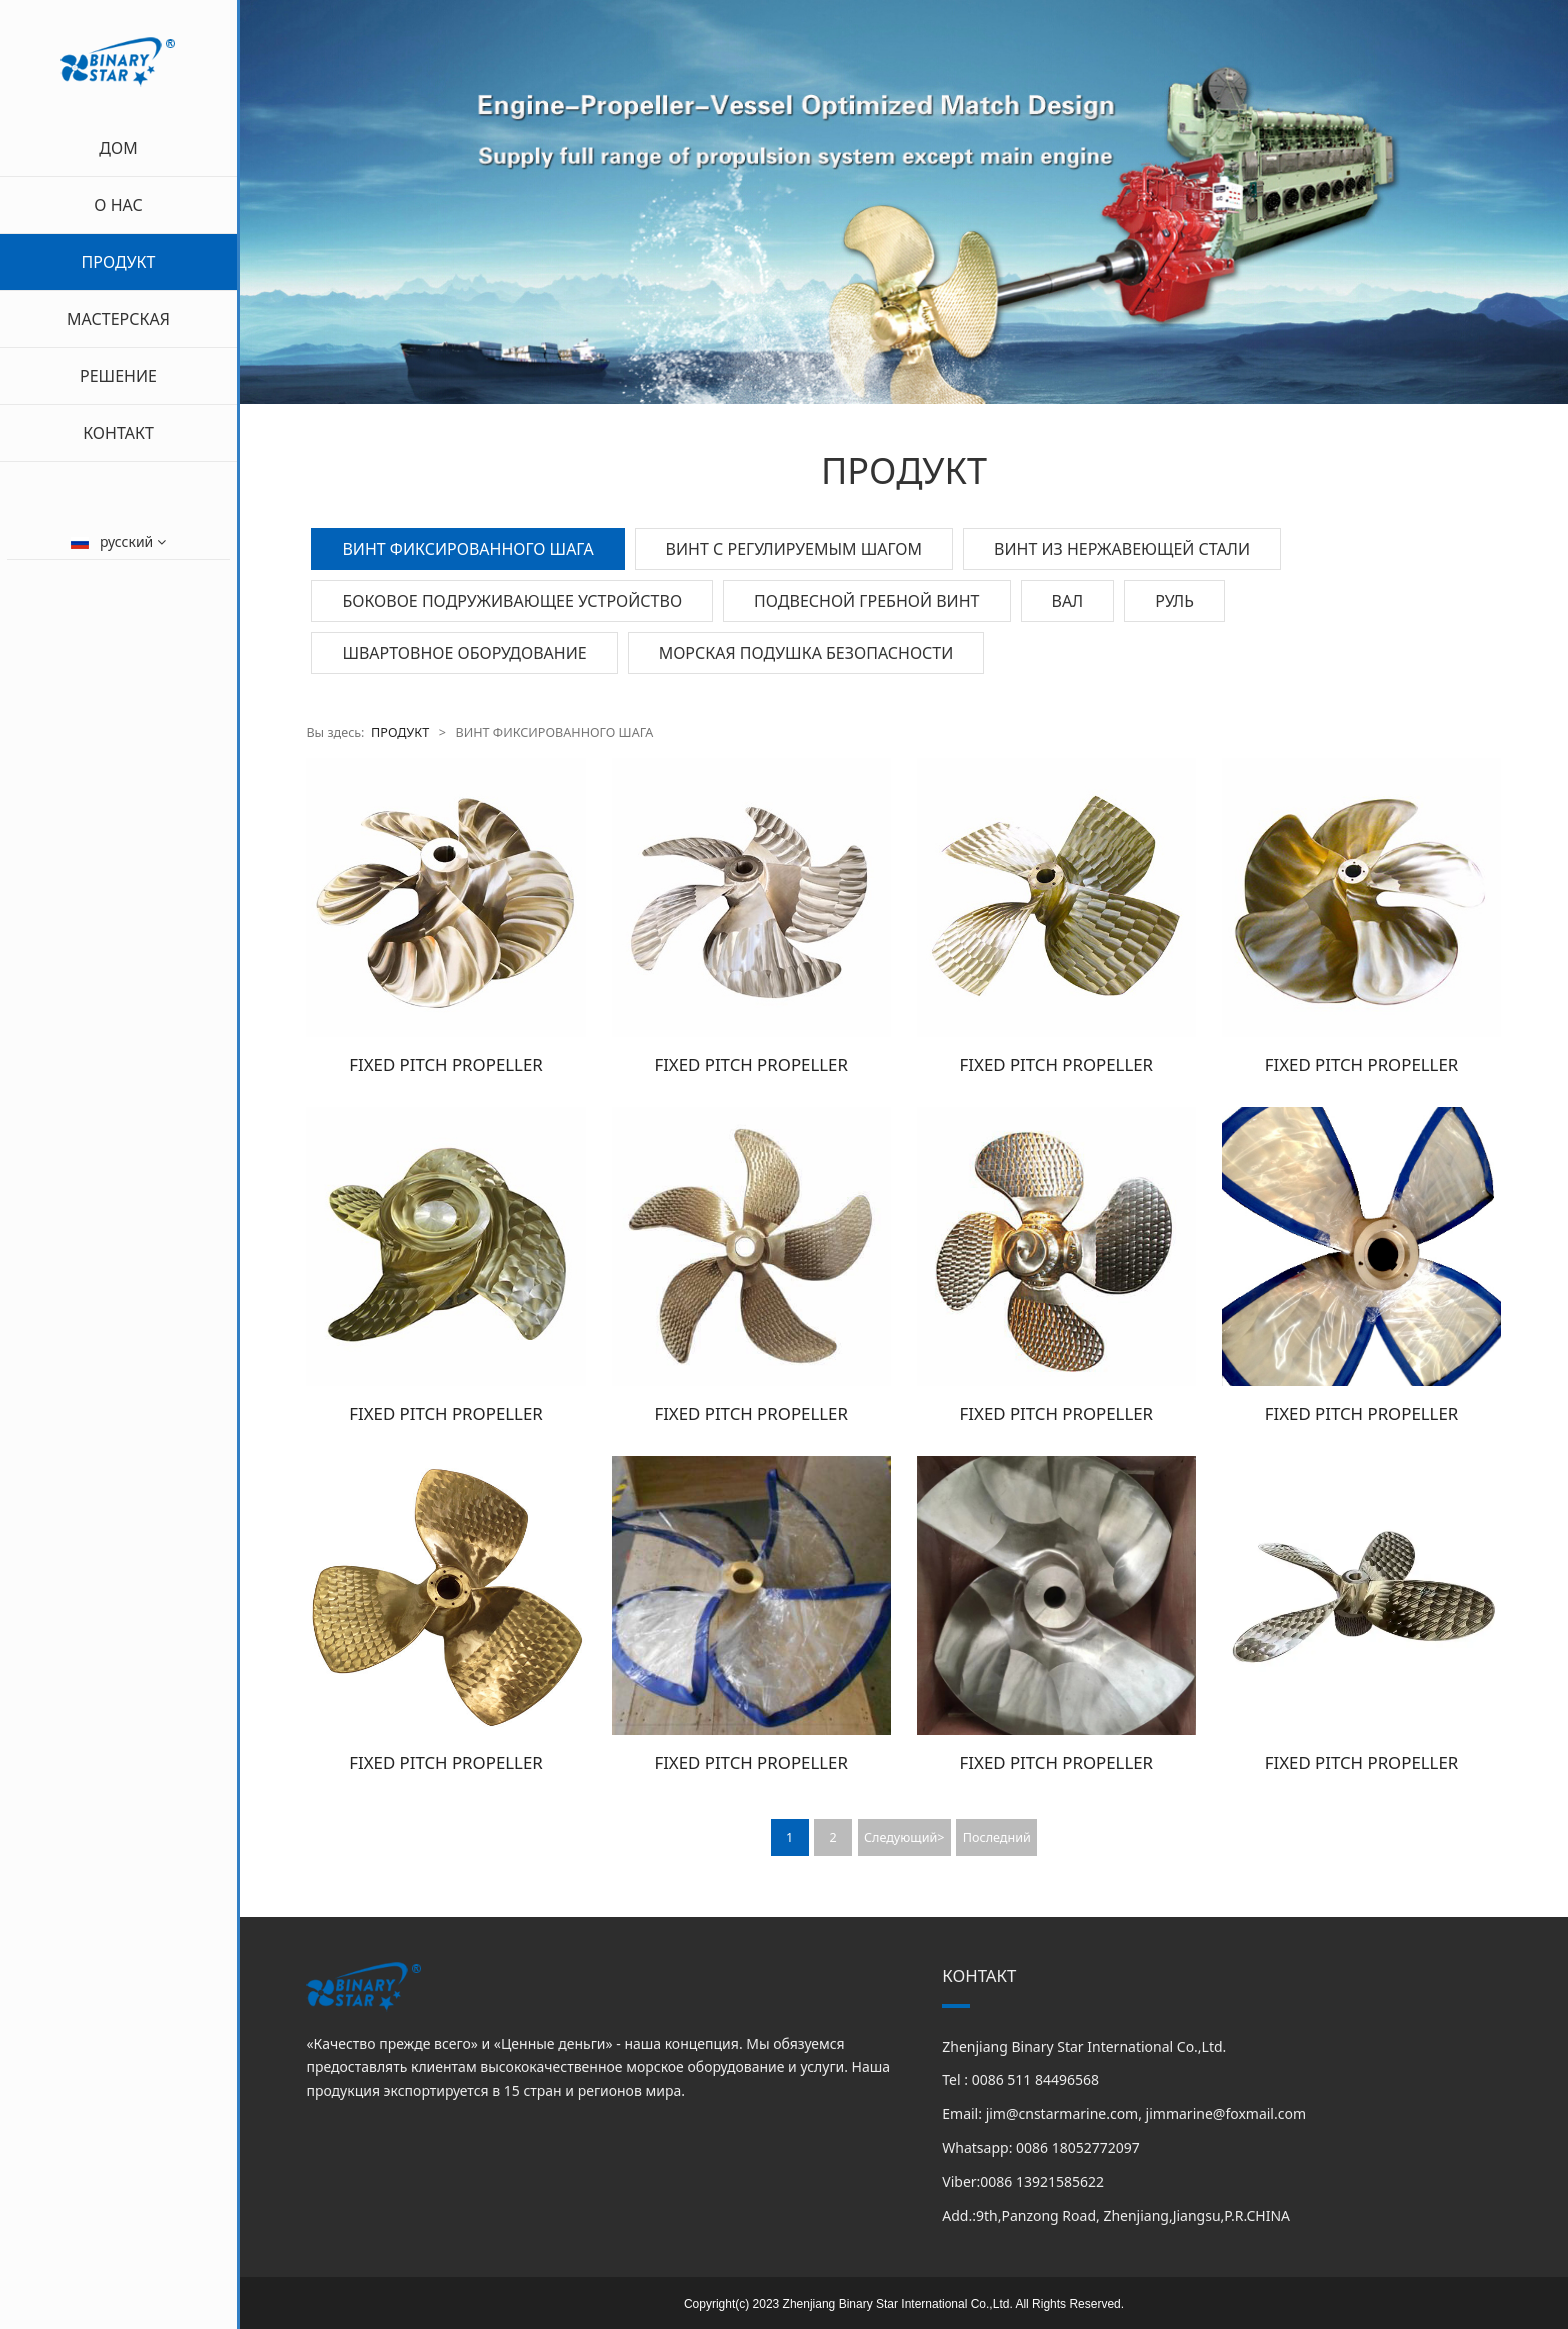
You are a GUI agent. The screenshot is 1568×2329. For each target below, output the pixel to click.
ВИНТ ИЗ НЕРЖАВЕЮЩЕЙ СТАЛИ (1122, 549)
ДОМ (118, 148)
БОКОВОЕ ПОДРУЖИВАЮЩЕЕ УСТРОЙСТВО (512, 601)
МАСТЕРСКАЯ (118, 319)
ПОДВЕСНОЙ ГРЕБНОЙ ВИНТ (866, 601)
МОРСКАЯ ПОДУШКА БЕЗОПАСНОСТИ (806, 653)
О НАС (118, 205)
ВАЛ (1068, 601)
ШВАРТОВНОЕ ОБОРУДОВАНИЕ (464, 653)
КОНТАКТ (118, 433)
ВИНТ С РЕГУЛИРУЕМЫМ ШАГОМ (794, 549)
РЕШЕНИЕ (118, 376)
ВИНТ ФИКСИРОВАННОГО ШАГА (467, 549)
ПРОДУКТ (119, 262)
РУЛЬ (1174, 601)
